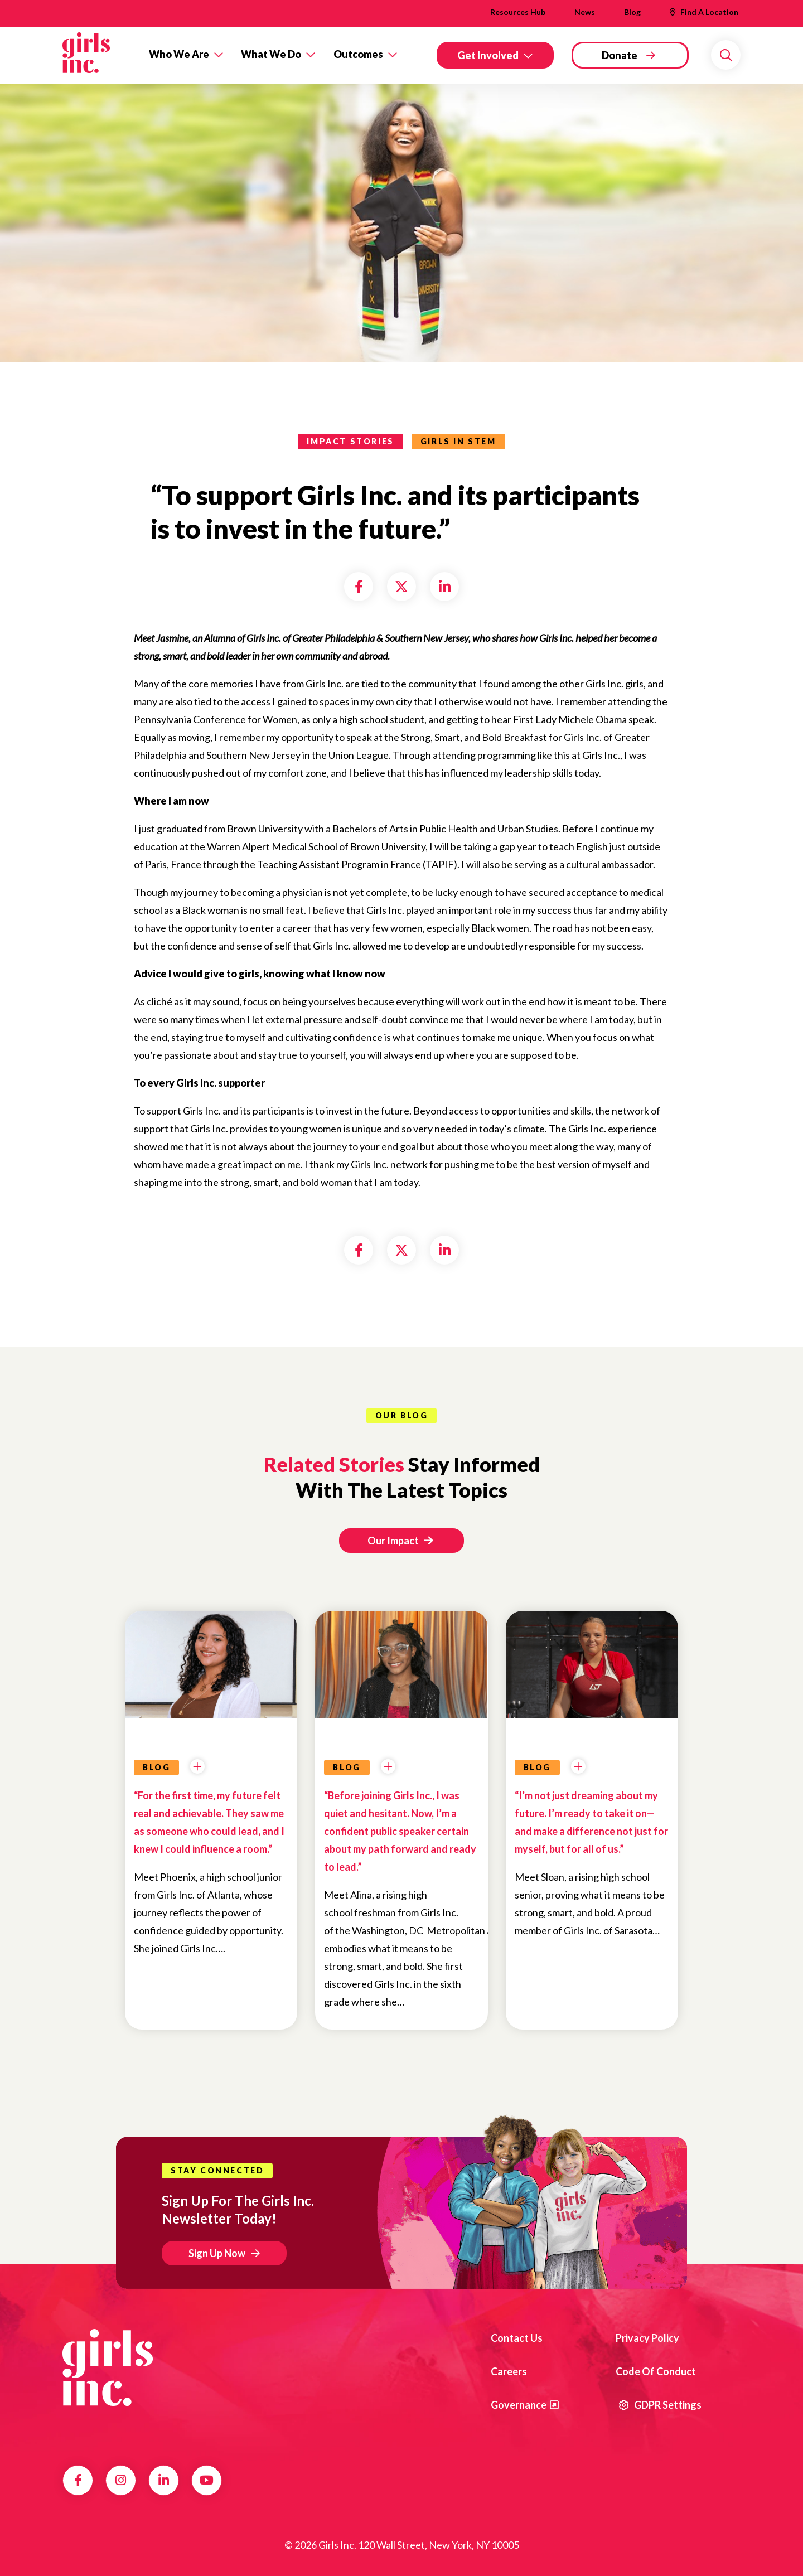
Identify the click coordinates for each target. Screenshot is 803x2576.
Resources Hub (517, 12)
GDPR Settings (660, 2405)
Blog (632, 12)
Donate (619, 55)
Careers (509, 2371)
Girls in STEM (458, 441)
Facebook (78, 2480)
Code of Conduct (656, 2371)
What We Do (271, 54)
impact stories (350, 441)
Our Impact (400, 1540)
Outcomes (358, 54)
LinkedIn (163, 2480)
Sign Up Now (216, 2253)
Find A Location (709, 12)
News (584, 12)
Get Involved (488, 55)
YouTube (206, 2480)
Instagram (120, 2480)
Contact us (517, 2338)
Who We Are (179, 54)
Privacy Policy (647, 2338)
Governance (518, 2405)
